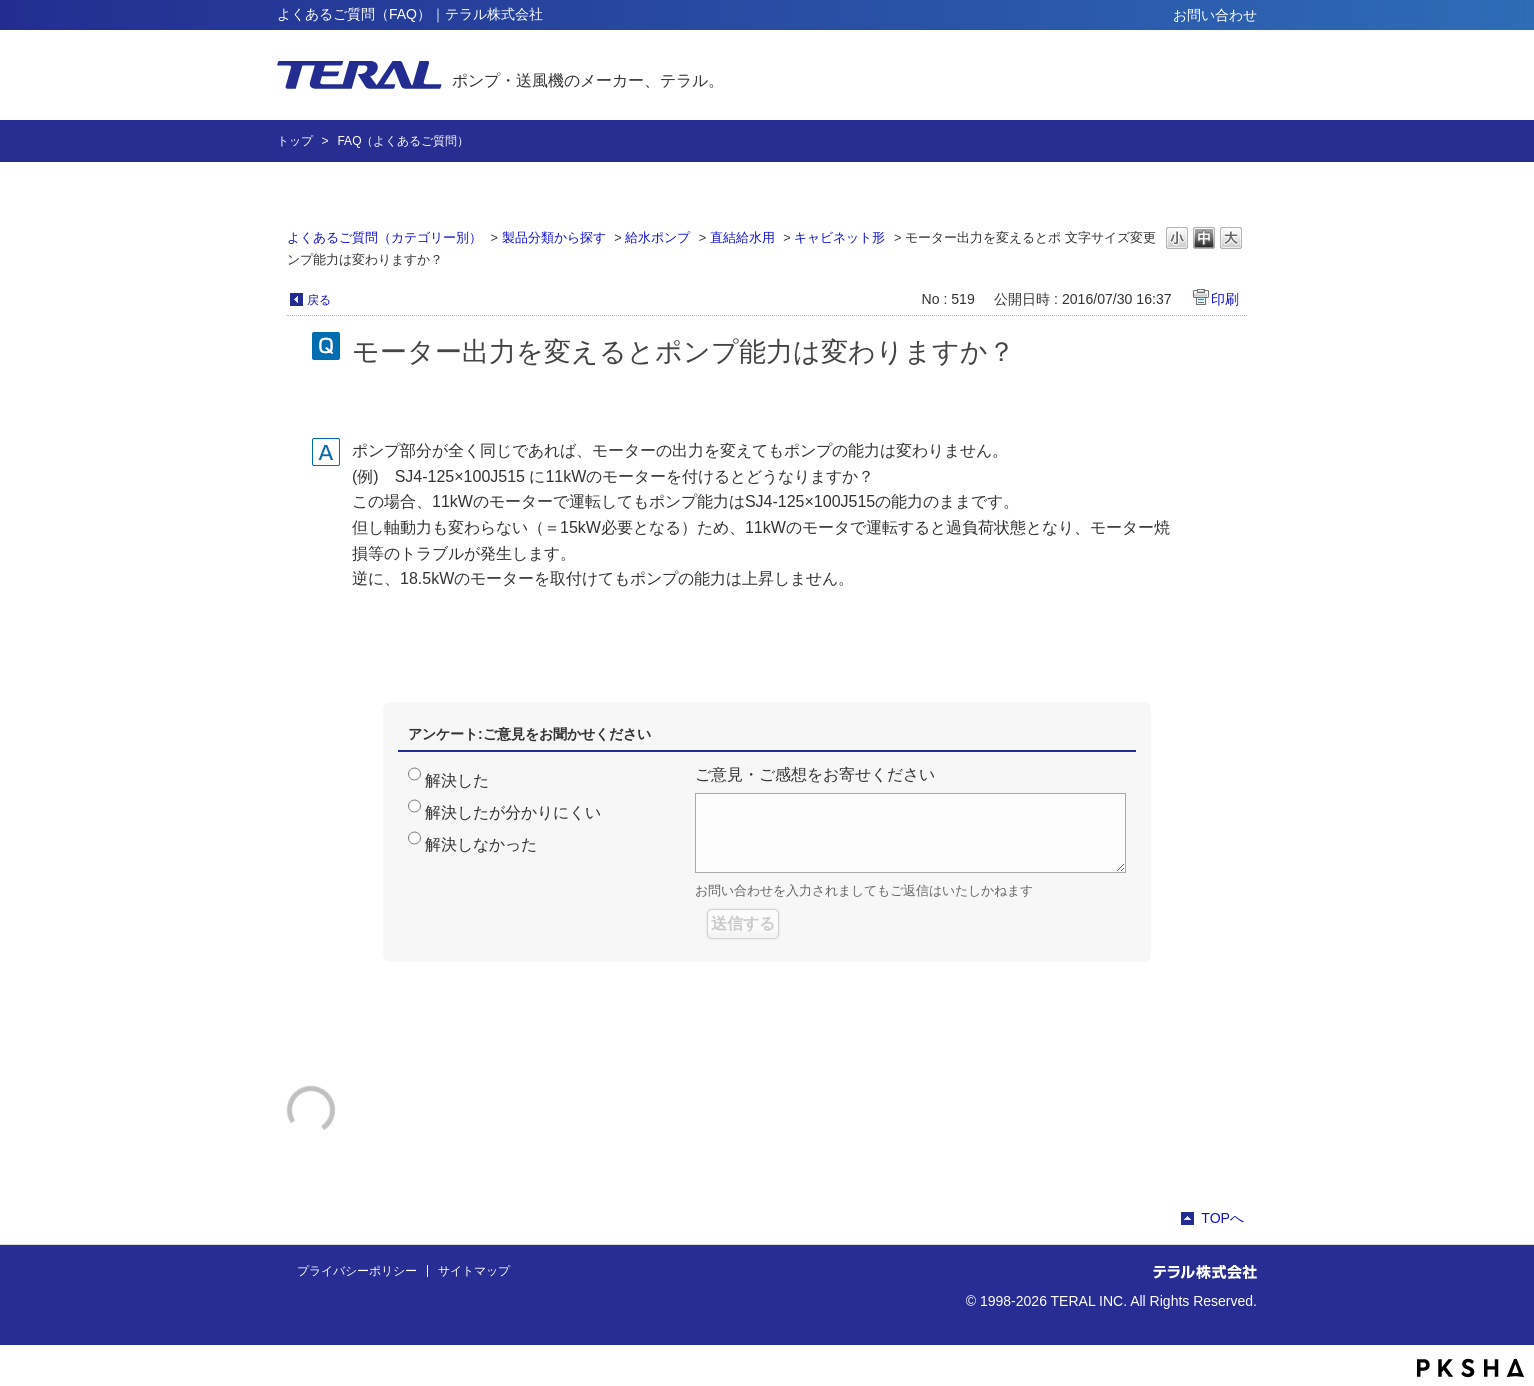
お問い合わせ (1215, 15)
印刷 (1225, 299)
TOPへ (1222, 1218)
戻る (319, 300)
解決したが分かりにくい (513, 812)
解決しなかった (481, 844)
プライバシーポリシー (357, 1271)
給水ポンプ (657, 237)
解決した (457, 780)
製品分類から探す (554, 237)
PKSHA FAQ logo (1470, 1368)
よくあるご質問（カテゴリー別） (384, 237)
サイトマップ (474, 1271)
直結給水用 (742, 237)
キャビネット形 (839, 237)
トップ (295, 141)
